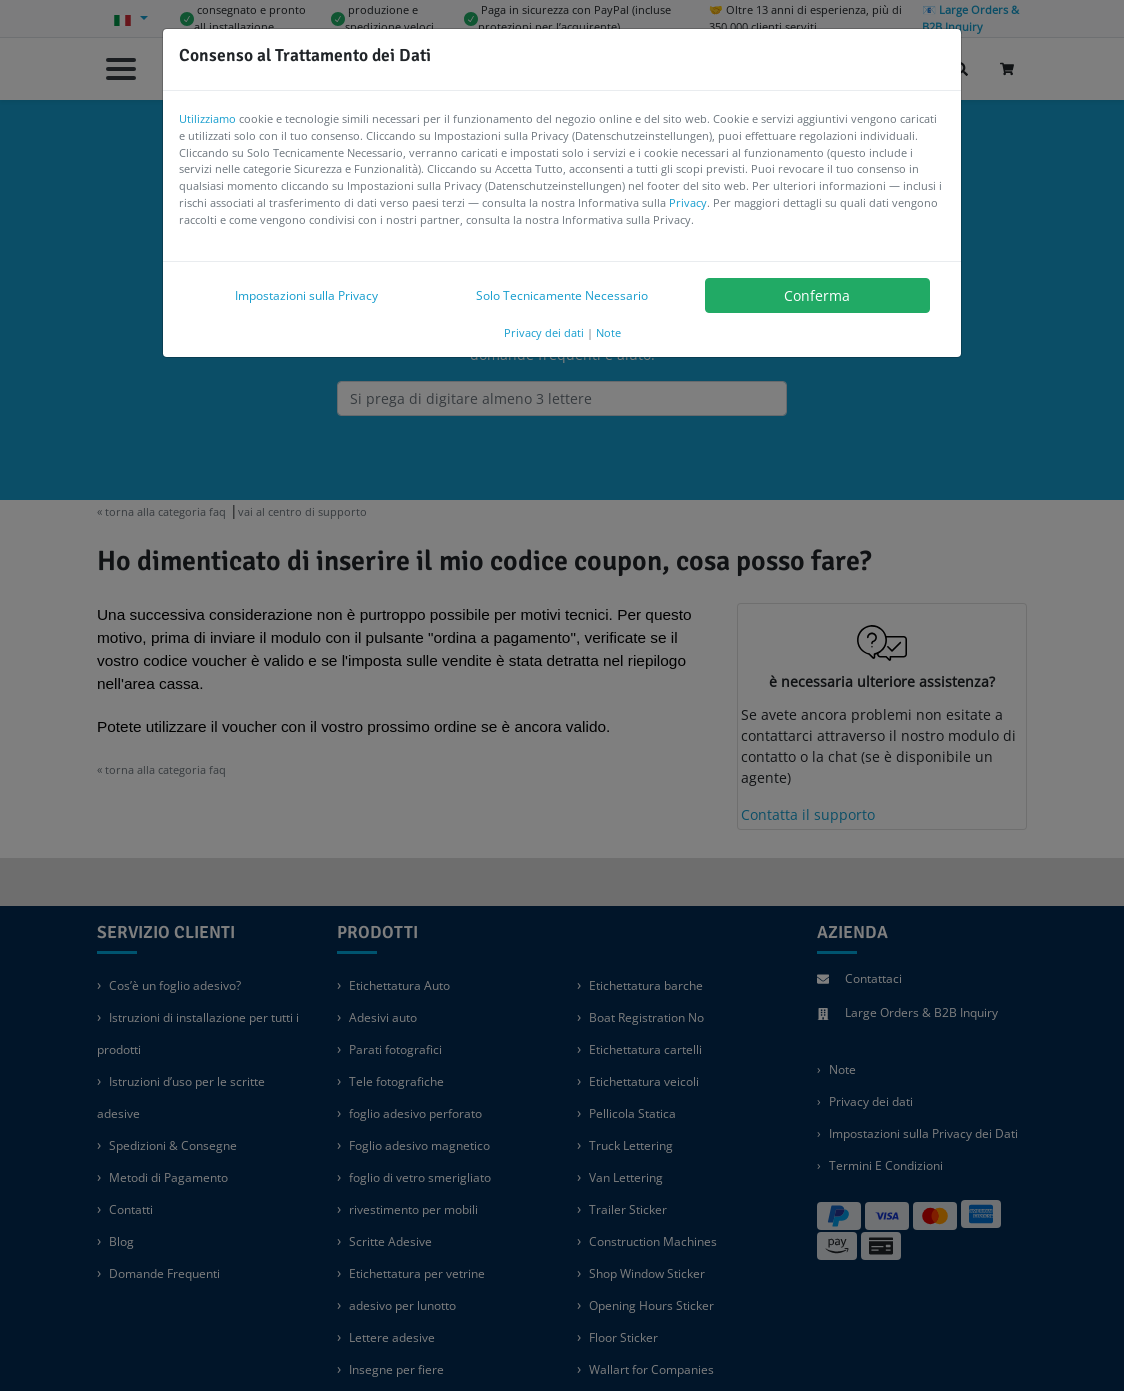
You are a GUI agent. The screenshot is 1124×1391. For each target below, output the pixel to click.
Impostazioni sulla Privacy (306, 295)
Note (608, 332)
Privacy (688, 202)
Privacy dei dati (544, 332)
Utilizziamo (207, 118)
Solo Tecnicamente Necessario (562, 295)
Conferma (817, 295)
